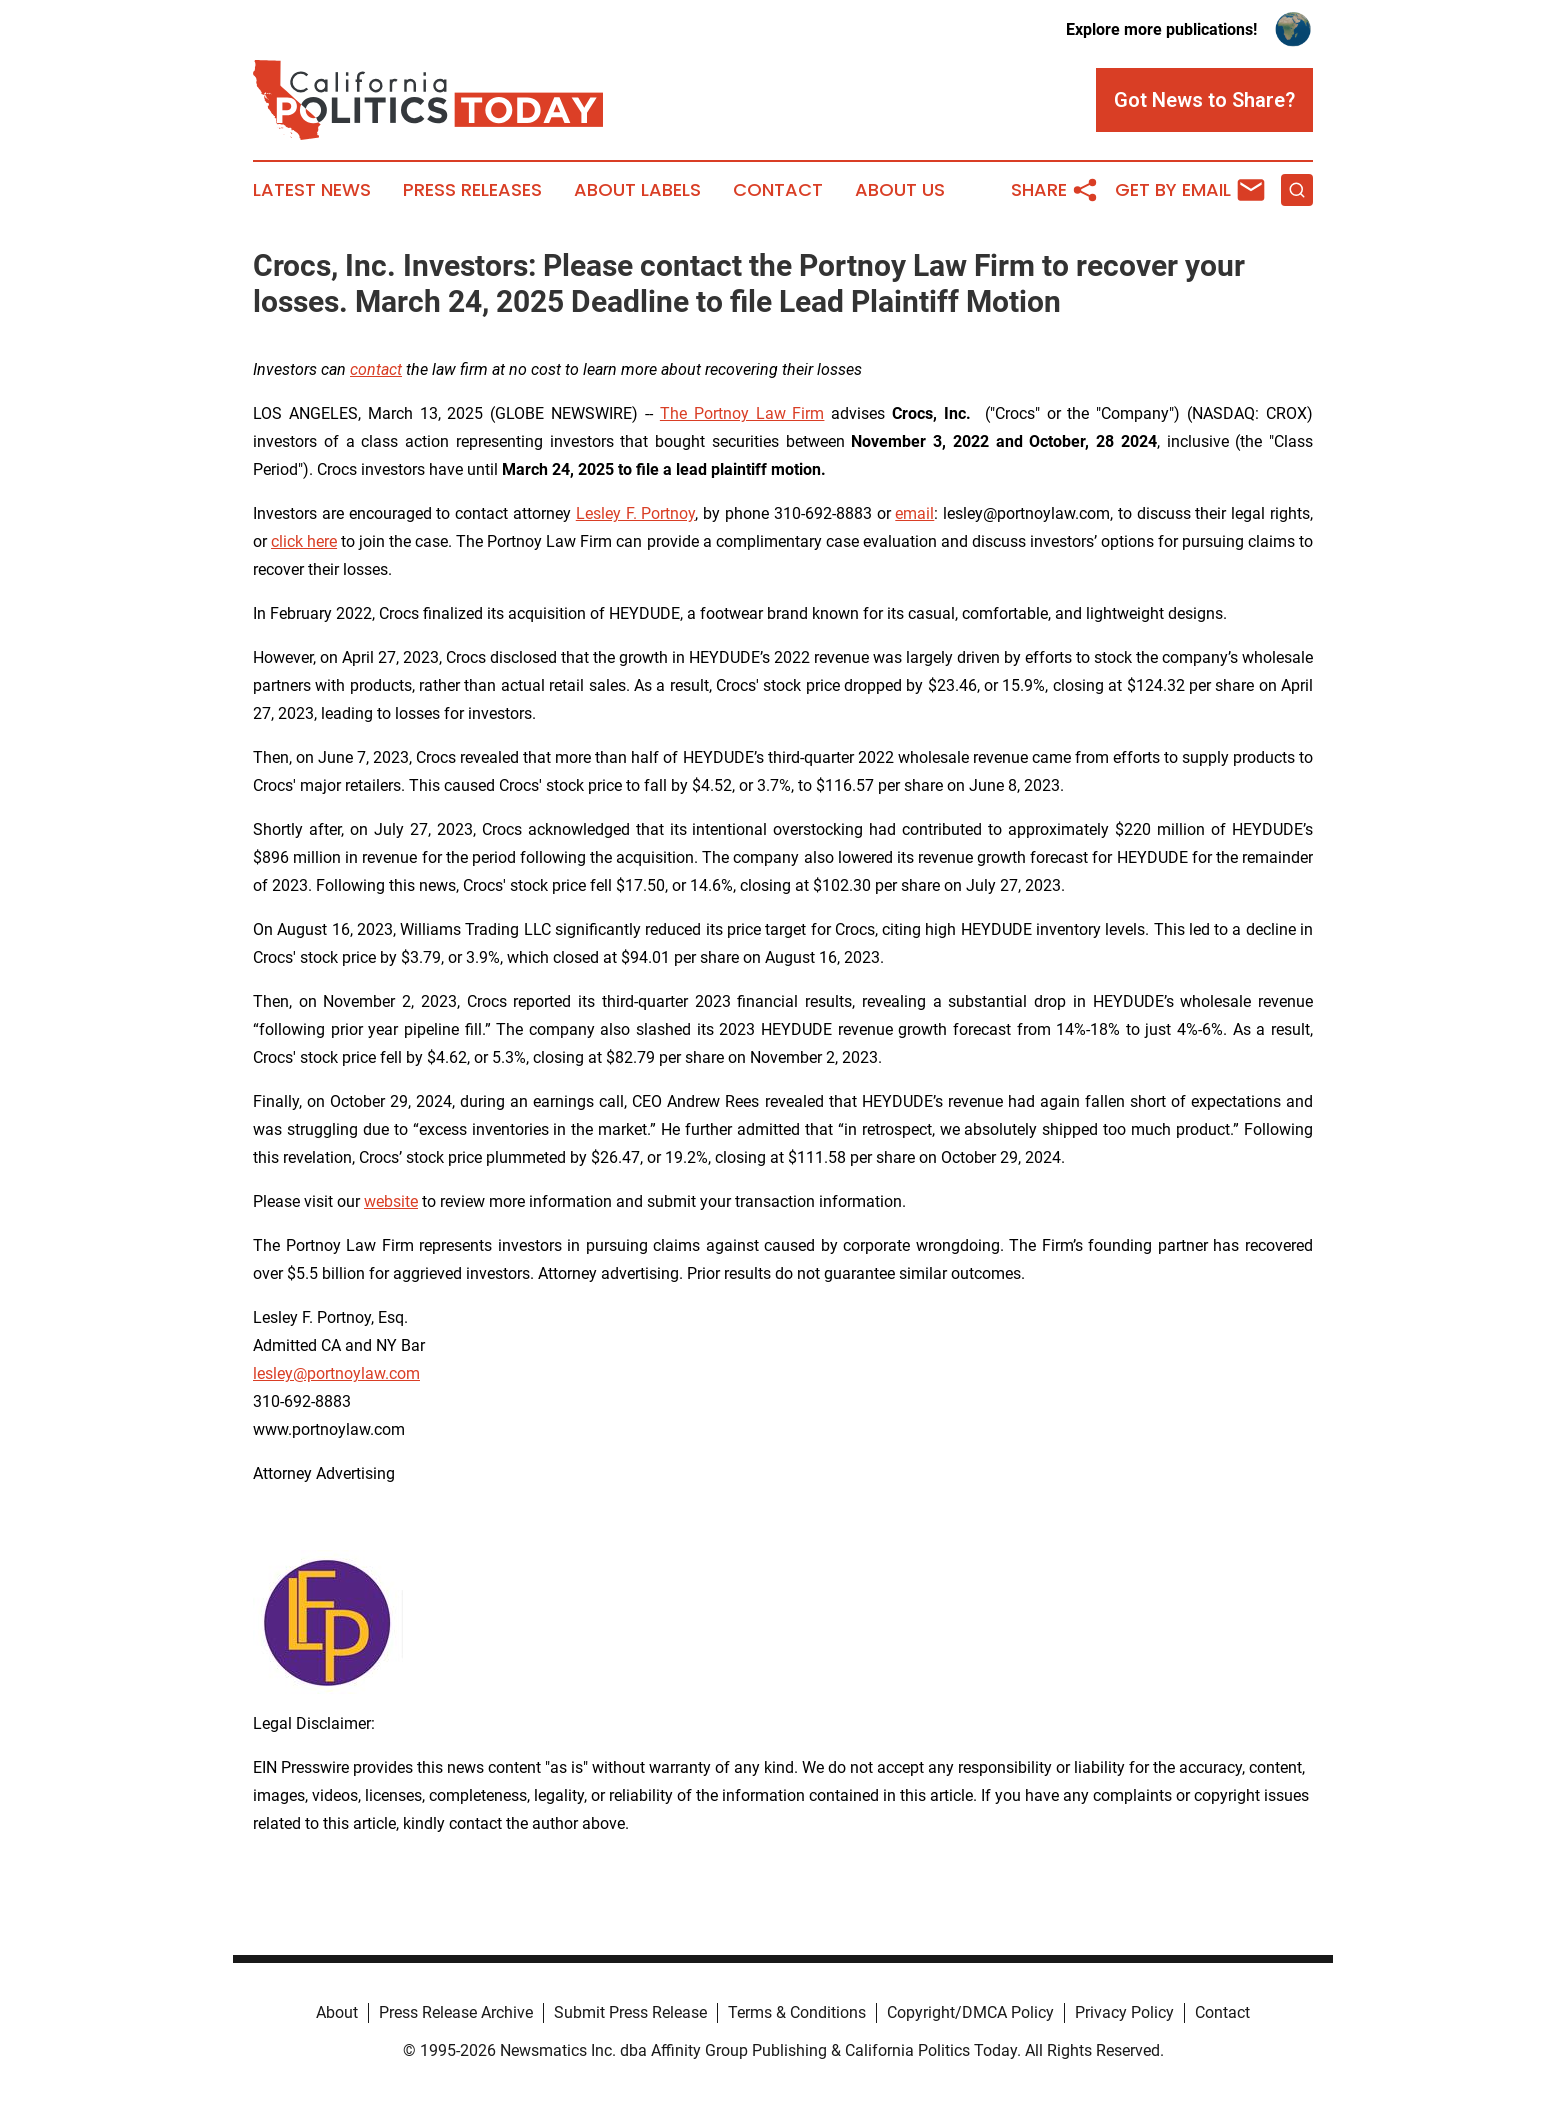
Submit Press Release (630, 2012)
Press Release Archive (456, 2012)
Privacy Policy (1124, 2012)
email (914, 513)
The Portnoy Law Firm (742, 413)
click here (304, 541)
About (337, 2012)
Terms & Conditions (797, 2012)
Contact (778, 190)
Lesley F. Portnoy (636, 513)
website (391, 1201)
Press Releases (472, 190)
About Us (900, 190)
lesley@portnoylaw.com (336, 1373)
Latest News (312, 190)
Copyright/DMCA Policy (970, 2012)
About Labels (637, 190)
